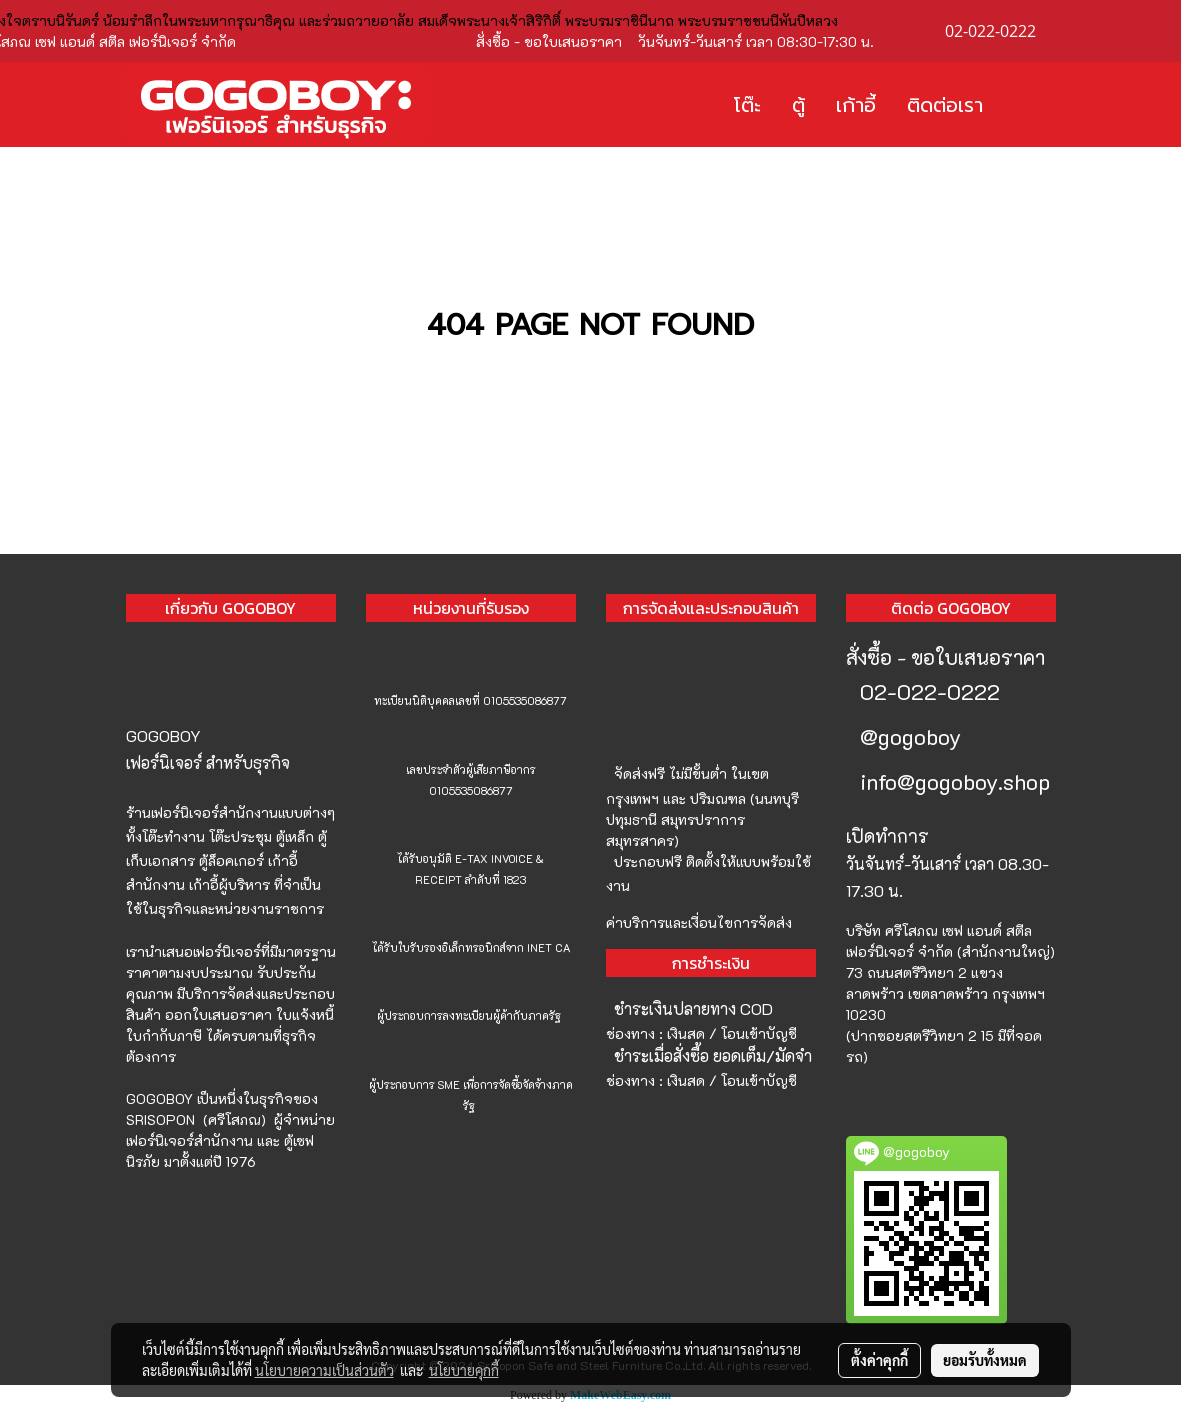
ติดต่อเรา (945, 105)
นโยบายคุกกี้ (464, 1370)
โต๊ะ (747, 105)
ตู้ (798, 105)
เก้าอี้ (856, 105)
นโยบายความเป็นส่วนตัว (324, 1370)
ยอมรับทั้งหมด (985, 1360)
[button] (1028, 105)
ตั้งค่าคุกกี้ (879, 1360)
